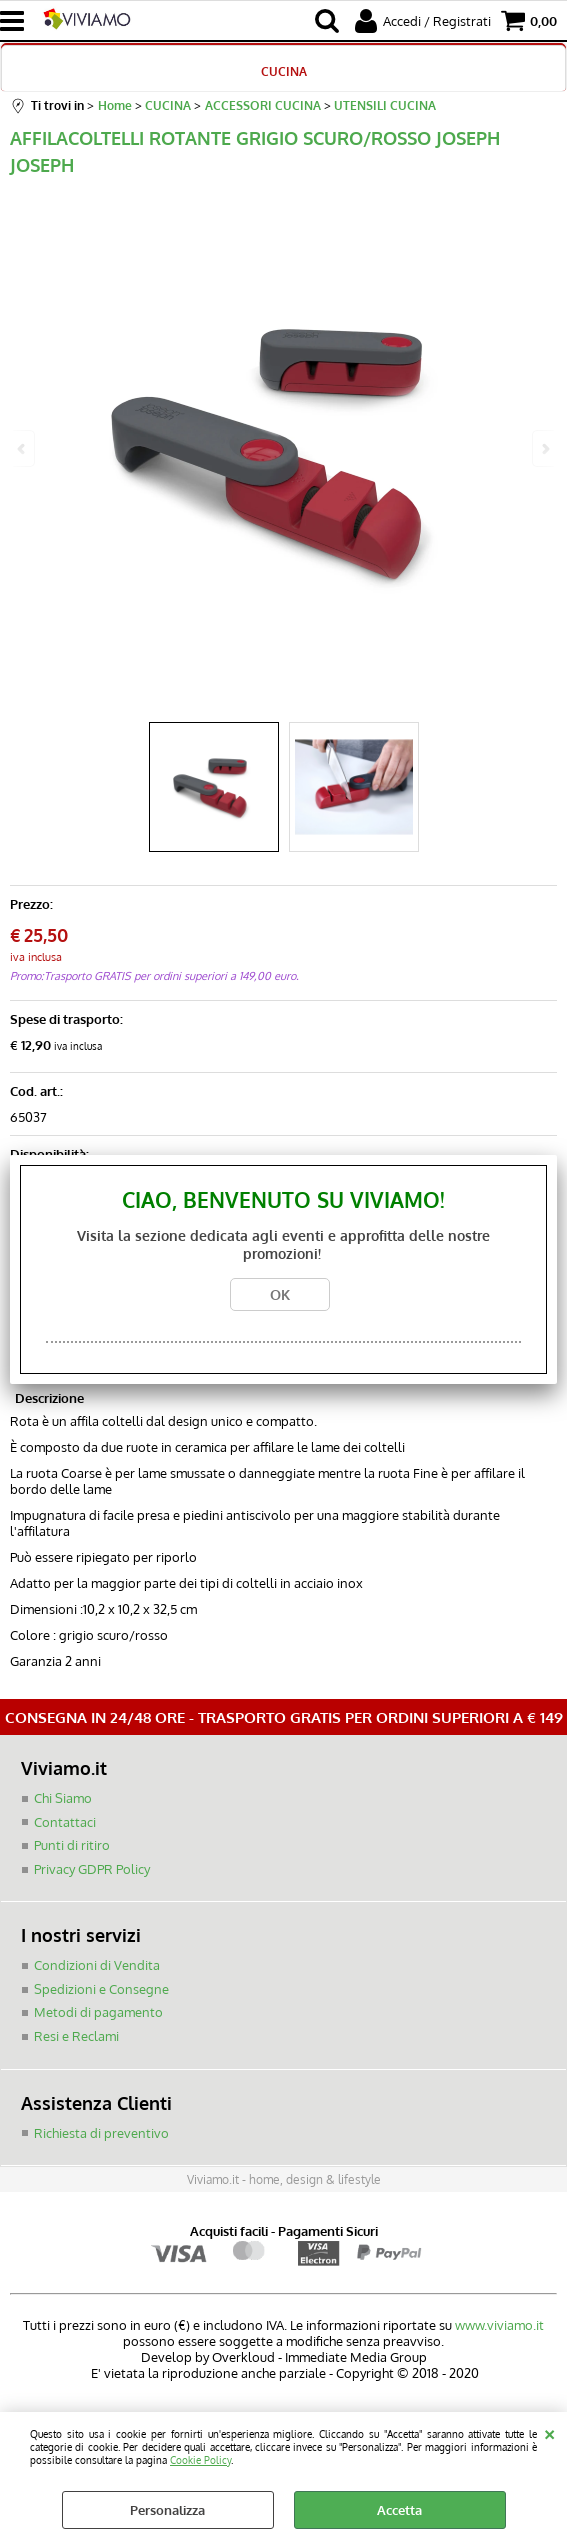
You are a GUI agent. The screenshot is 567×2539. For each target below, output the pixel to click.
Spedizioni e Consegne (101, 1988)
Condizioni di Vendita (97, 1965)
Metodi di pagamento (98, 2012)
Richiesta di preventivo (101, 2132)
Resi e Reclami (76, 2035)
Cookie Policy (200, 2459)
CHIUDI (549, 2432)
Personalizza (167, 2510)
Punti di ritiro (72, 1845)
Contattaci (65, 1821)
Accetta (399, 2510)
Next (544, 448)
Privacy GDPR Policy (92, 1868)
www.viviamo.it (499, 2324)
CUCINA (284, 71)
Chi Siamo (63, 1798)
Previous (23, 448)
